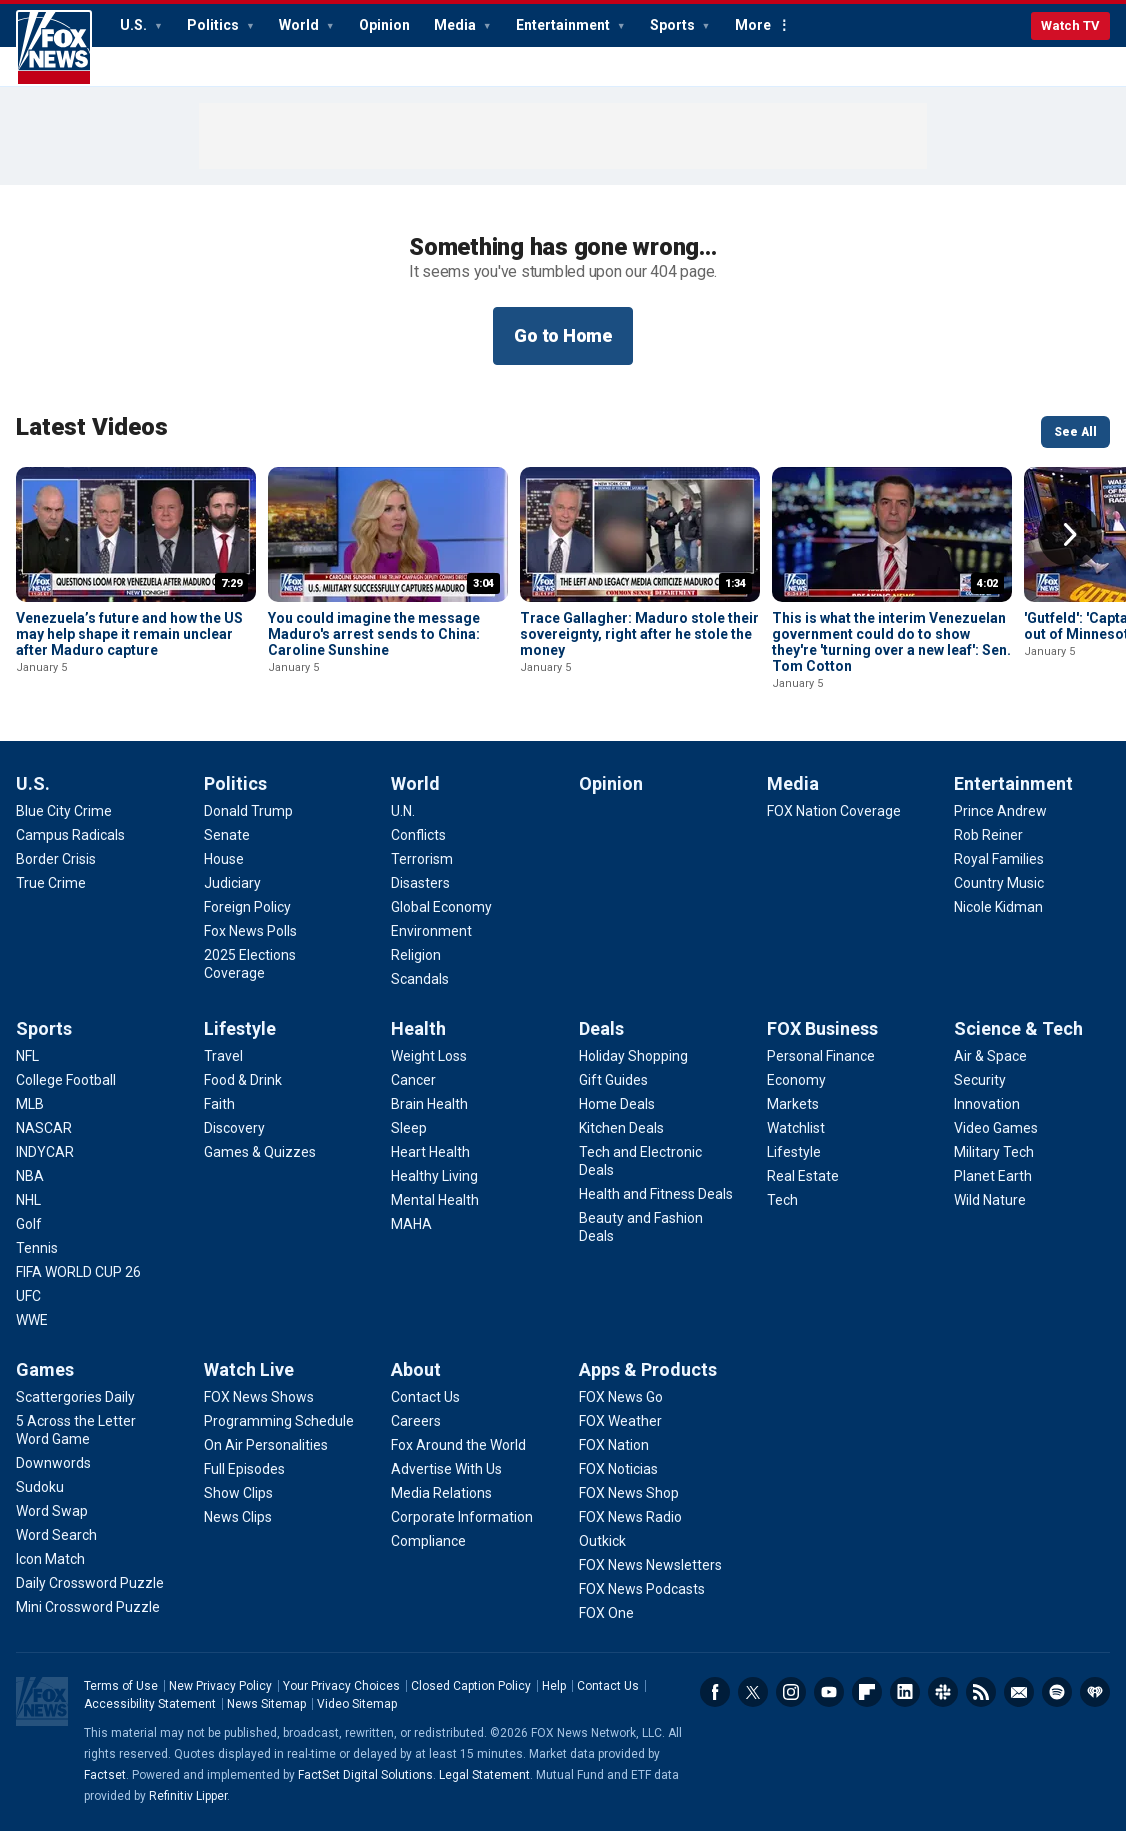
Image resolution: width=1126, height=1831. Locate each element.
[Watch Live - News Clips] (238, 1517)
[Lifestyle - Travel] (223, 1056)
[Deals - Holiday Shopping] (633, 1056)
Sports (674, 25)
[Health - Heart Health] (430, 1152)
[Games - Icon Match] (50, 1559)
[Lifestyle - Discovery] (234, 1128)
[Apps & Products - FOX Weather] (620, 1421)
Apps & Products (648, 1369)
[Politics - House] (224, 859)
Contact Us (608, 1686)
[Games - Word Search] (56, 1535)
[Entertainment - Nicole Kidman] (998, 907)
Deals (601, 1028)
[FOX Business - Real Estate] (803, 1176)
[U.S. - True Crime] (51, 883)
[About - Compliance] (428, 1541)
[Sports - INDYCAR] (45, 1152)
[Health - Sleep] (409, 1128)
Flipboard (867, 1692)
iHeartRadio (1095, 1692)
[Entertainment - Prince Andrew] (1000, 811)
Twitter (753, 1692)
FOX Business (822, 1028)
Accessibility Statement (150, 1704)
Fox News (54, 48)
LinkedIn (905, 1692)
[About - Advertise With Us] (446, 1469)
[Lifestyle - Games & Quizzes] (260, 1152)
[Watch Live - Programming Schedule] (279, 1421)
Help (554, 1686)
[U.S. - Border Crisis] (56, 859)
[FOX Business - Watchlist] (796, 1128)
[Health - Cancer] (413, 1080)
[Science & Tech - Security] (980, 1080)
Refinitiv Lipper (188, 1796)
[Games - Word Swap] (52, 1511)
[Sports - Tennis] (37, 1248)
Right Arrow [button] (1070, 535)
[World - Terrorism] (422, 859)
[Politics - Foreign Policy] (247, 907)
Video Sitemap (357, 1704)
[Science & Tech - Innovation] (987, 1104)
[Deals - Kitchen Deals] (621, 1128)
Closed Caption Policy (471, 1686)
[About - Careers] (416, 1421)
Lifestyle (240, 1028)
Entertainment (564, 25)
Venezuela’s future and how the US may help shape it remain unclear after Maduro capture (129, 634)
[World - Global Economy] (441, 907)
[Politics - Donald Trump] (248, 811)
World (300, 25)
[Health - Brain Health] (429, 1104)
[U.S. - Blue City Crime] (64, 811)
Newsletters (1019, 1692)
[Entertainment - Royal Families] (999, 859)
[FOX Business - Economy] (796, 1080)
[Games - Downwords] (53, 1463)
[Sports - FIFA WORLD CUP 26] (78, 1272)
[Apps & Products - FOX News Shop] (629, 1493)
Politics (214, 25)
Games (45, 1369)
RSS (981, 1692)
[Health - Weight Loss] (429, 1056)
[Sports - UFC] (28, 1296)
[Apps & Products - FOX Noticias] (618, 1469)
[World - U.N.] (403, 811)
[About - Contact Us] (425, 1397)
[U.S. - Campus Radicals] (70, 835)
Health (418, 1028)
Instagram (791, 1692)
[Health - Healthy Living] (434, 1176)
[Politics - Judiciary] (232, 883)
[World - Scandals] (420, 979)
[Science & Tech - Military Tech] (994, 1152)
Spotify (1057, 1692)
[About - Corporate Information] (462, 1517)
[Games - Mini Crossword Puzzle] (88, 1607)
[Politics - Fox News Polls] (250, 931)
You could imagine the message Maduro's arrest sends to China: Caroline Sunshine (374, 634)
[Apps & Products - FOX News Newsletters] (650, 1565)
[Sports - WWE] (32, 1320)
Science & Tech (1018, 1028)
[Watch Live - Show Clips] (238, 1493)
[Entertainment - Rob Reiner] (988, 835)
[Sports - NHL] (28, 1200)
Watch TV (1070, 25)
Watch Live (249, 1369)
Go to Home (563, 335)
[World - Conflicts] (418, 835)
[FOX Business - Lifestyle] (794, 1152)
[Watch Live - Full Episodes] (244, 1469)
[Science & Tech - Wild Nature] (990, 1200)
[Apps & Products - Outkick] (602, 1541)
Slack (943, 1692)
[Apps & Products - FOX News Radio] (630, 1517)
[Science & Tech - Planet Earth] (993, 1176)
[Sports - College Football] (66, 1080)
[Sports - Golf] (29, 1224)
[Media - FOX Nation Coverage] (834, 811)
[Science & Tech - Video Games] (996, 1128)
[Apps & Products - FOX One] (606, 1613)
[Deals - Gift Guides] (613, 1080)
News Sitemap (266, 1704)
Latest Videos (92, 427)
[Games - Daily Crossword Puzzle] (90, 1583)
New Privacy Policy (220, 1686)
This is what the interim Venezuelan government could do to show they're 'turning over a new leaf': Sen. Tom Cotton (891, 642)
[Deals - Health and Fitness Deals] (656, 1194)
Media (456, 25)
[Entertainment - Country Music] (999, 883)
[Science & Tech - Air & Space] (990, 1056)
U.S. (135, 25)
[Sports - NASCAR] (44, 1128)
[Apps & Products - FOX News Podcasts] (642, 1589)
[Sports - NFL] (27, 1056)
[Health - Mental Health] (435, 1200)
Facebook (715, 1692)
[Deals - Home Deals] (617, 1104)
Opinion (384, 25)
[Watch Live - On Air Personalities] (266, 1445)
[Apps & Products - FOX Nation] (614, 1445)
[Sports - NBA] (30, 1176)
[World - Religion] (416, 955)
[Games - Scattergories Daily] (75, 1397)
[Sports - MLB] (30, 1104)
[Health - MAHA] (411, 1224)
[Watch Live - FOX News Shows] (259, 1397)
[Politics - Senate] (227, 835)
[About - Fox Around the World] (458, 1445)
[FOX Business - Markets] (793, 1104)
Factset (105, 1775)
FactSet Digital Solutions (365, 1775)
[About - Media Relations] (441, 1493)
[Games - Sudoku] (40, 1487)
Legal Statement (484, 1775)
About (416, 1369)
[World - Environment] (431, 931)
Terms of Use (121, 1686)
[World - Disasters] (420, 883)
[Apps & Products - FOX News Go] (621, 1397)
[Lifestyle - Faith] (219, 1104)
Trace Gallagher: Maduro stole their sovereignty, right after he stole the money (639, 634)
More (753, 25)
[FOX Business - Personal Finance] (821, 1056)
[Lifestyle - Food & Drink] (243, 1080)
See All (1075, 432)
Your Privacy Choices (341, 1686)
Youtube (829, 1692)
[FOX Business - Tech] (782, 1200)
